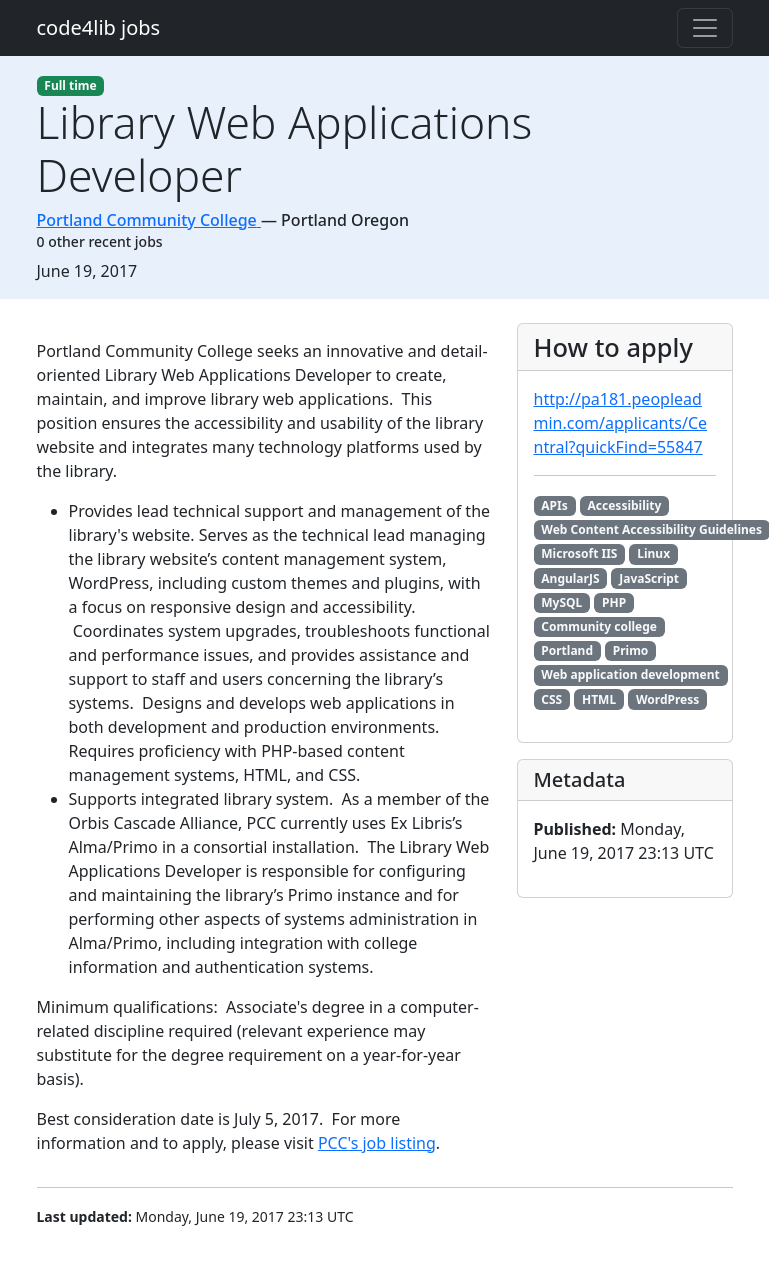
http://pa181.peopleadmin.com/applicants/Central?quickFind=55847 (621, 423)
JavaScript (649, 578)
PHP (614, 602)
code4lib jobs (99, 27)
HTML (599, 699)
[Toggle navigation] (705, 28)
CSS (551, 699)
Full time (70, 85)
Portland (567, 650)
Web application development (630, 674)
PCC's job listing (377, 1143)
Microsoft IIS (579, 553)
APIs (554, 505)
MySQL (561, 602)
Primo (631, 650)
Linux (653, 553)
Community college (599, 626)
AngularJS (570, 578)
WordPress (667, 699)
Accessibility (625, 505)
